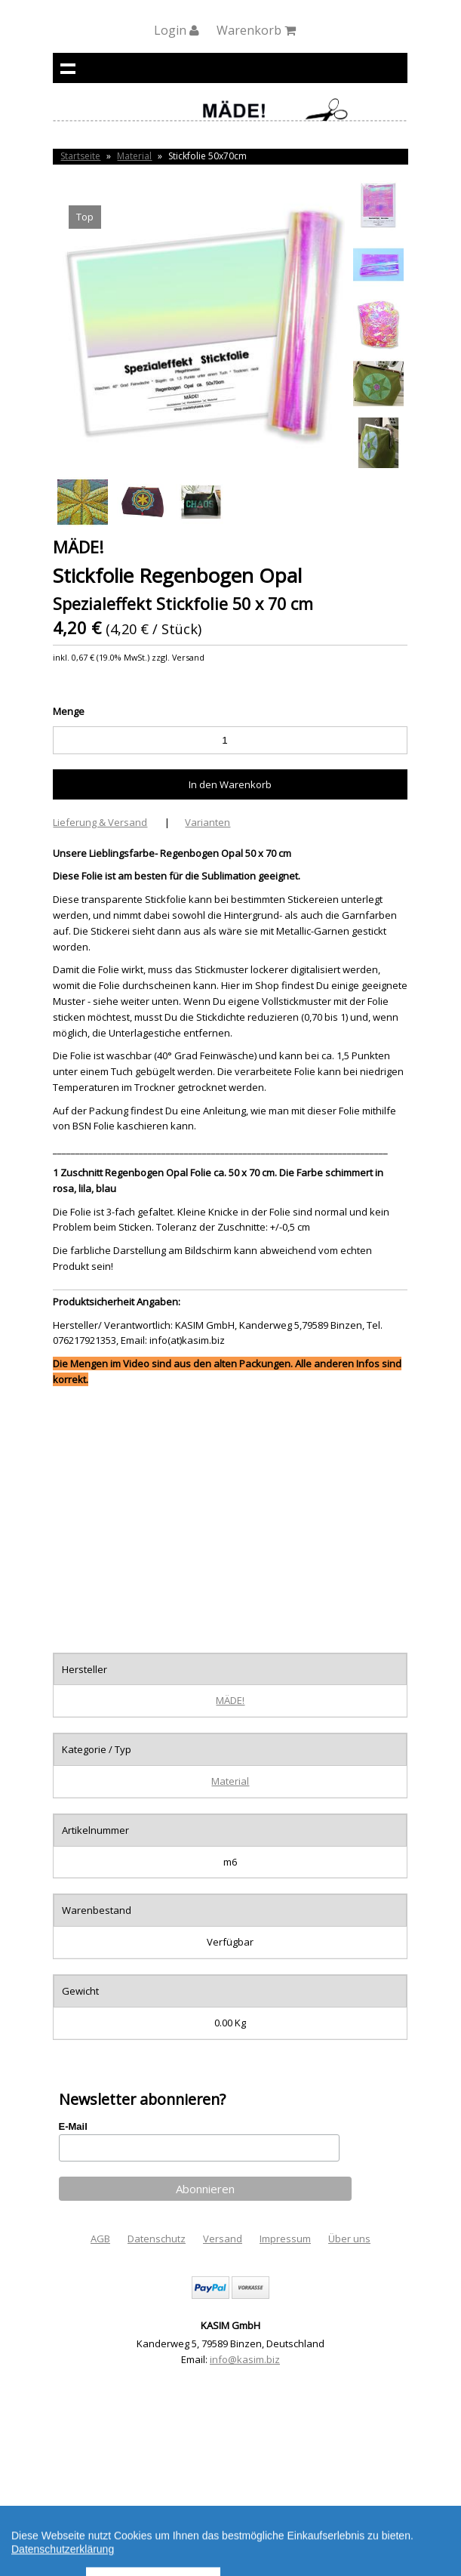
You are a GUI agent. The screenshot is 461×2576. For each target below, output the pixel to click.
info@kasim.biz (245, 2359)
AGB (100, 2238)
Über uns (349, 2238)
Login (176, 30)
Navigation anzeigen (68, 68)
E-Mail (73, 2126)
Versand (222, 2238)
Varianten (207, 822)
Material (134, 155)
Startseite (80, 155)
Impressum (285, 2238)
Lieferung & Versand (100, 822)
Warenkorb (256, 30)
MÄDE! (230, 1700)
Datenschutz (157, 2238)
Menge (69, 711)
